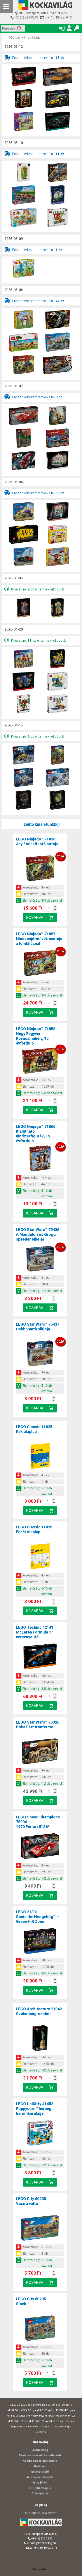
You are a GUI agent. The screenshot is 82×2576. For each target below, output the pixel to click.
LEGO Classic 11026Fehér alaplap (34, 1529)
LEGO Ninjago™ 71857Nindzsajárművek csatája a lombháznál (39, 939)
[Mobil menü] (6, 6)
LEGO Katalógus (40, 2488)
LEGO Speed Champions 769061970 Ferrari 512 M (38, 1822)
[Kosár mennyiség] (49, 908)
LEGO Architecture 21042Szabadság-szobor (39, 2011)
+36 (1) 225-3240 (26, 17)
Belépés (39, 2466)
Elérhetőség (39, 2450)
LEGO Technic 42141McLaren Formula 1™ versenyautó (35, 1632)
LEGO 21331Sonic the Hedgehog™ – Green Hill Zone (37, 1917)
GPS (62, 13)
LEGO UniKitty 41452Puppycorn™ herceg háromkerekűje (34, 2108)
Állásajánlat (39, 2493)
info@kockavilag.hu (43, 2543)
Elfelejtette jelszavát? (40, 2513)
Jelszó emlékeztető (39, 2477)
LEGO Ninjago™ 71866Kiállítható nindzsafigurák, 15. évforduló (35, 1133)
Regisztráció (40, 2471)
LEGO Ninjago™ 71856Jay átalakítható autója (37, 841)
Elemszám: (30, 894)
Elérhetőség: (31, 900)
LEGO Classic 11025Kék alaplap (34, 1429)
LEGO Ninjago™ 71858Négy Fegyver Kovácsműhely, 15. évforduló (35, 1035)
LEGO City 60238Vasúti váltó (31, 2201)
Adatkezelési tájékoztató (40, 2460)
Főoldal (14, 37)
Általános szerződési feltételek (39, 2455)
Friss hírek (32, 37)
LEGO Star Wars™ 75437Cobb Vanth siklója (37, 1326)
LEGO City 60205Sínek (31, 2301)
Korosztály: (30, 887)
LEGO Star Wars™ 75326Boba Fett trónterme (37, 1724)
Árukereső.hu (40, 2569)
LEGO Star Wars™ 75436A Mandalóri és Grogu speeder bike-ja (37, 1234)
